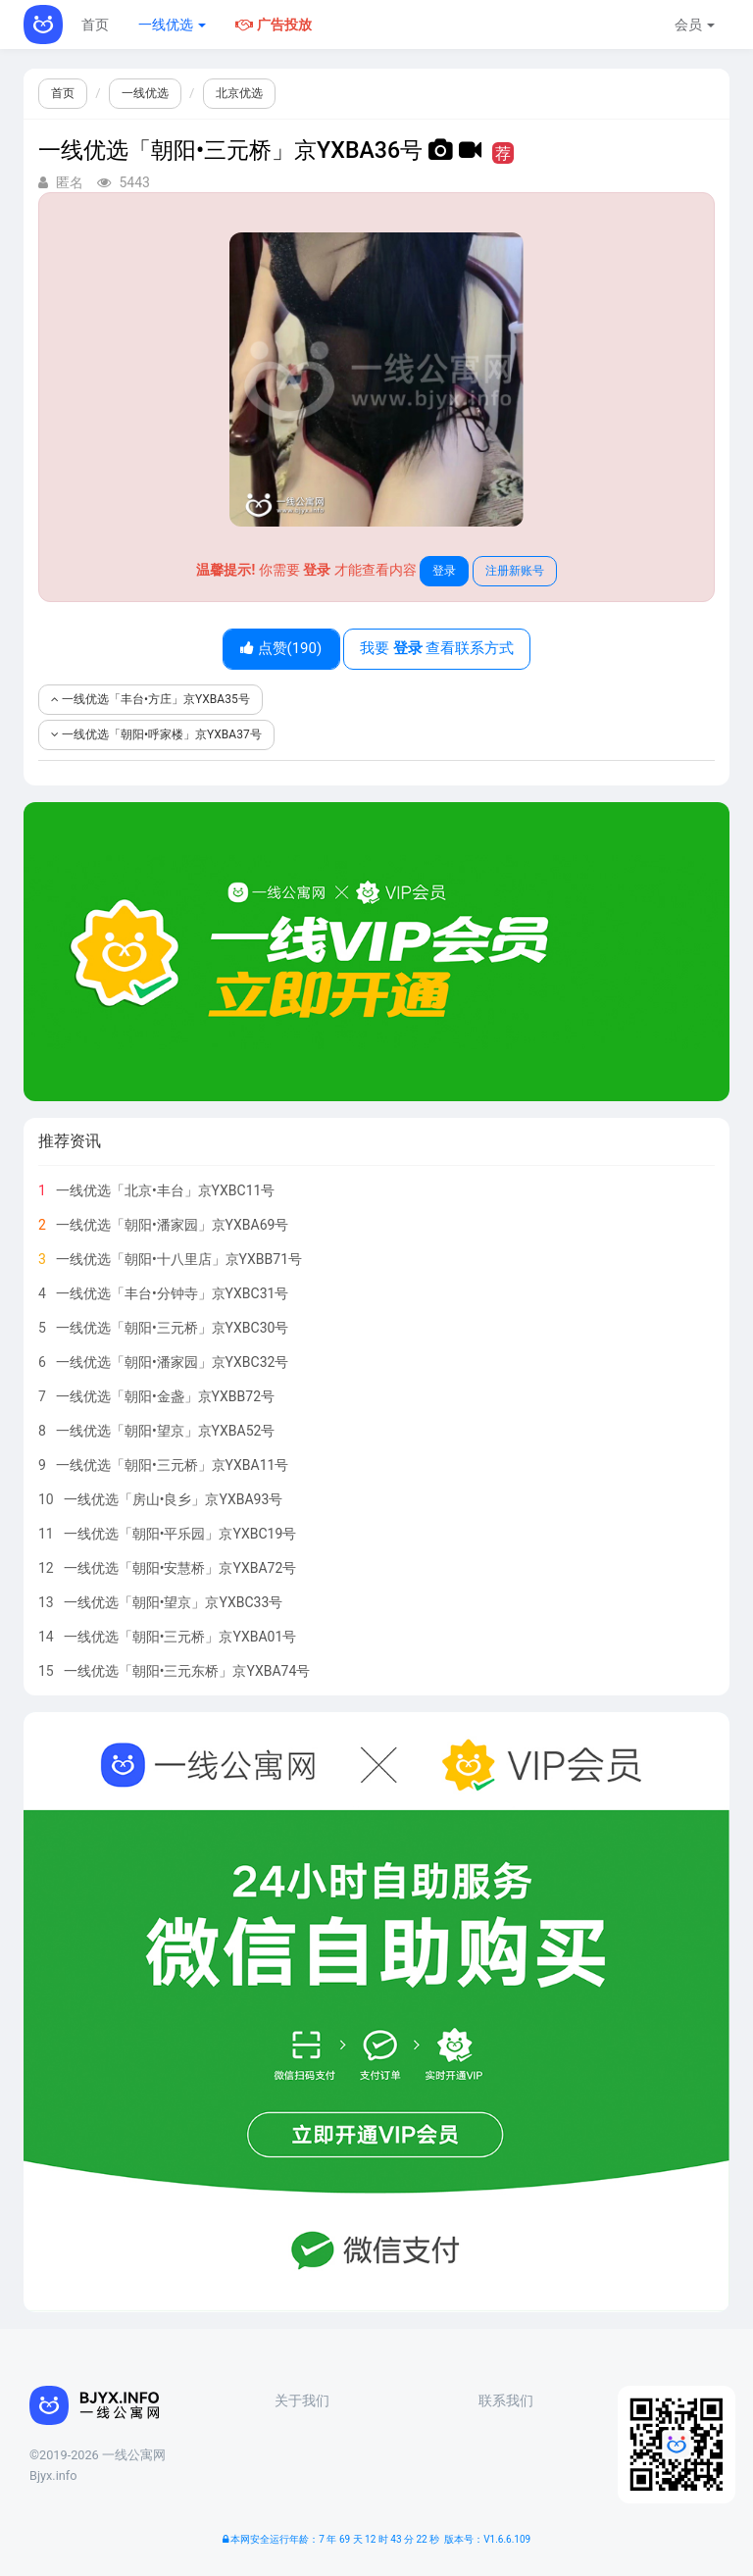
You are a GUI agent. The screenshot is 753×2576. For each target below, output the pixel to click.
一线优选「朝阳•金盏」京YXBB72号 (165, 1396)
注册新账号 (514, 571)
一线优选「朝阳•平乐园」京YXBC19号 (180, 1533)
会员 (695, 24)
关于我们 (302, 2400)
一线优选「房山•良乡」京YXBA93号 (173, 1499)
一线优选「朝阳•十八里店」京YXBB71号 (179, 1259)
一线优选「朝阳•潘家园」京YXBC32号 (172, 1362)
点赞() (281, 648)
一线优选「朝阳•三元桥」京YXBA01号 (180, 1636)
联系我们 (505, 2400)
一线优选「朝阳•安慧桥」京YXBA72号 (180, 1568)
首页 (95, 24)
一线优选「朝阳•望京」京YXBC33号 (173, 1602)
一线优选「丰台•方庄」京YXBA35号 (150, 699)
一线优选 (172, 24)
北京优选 (239, 93)
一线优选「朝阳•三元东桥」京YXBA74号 (187, 1671)
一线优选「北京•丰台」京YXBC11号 (166, 1190)
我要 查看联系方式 (437, 648)
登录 (444, 571)
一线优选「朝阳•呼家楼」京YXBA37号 (156, 734)
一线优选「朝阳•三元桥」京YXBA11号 (172, 1465)
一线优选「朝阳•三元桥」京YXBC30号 (172, 1328)
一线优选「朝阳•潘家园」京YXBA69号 (172, 1225)
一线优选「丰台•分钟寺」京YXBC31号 (172, 1293)
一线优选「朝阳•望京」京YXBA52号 (166, 1431)
